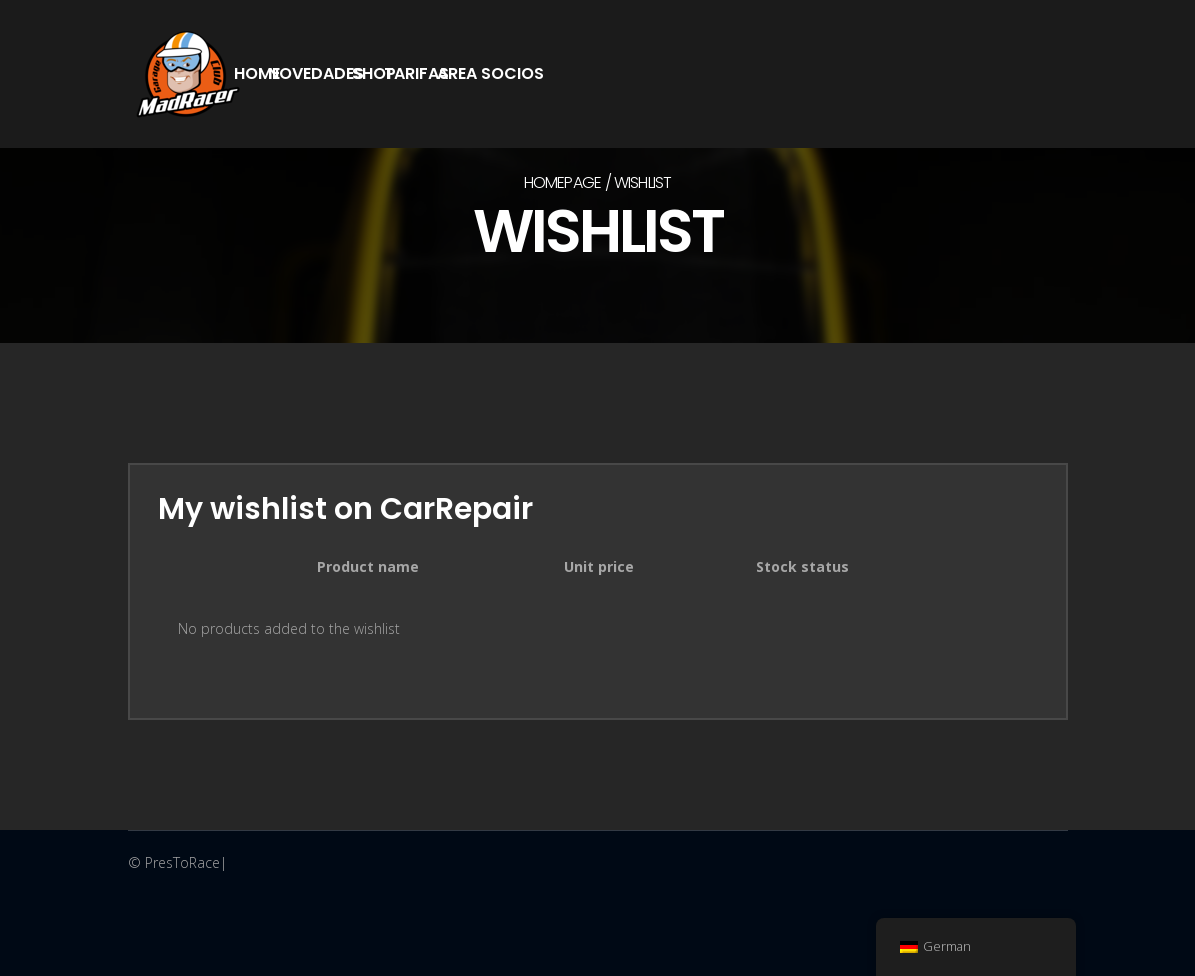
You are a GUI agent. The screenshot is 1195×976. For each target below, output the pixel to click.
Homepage (563, 182)
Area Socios (490, 73)
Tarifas (416, 73)
